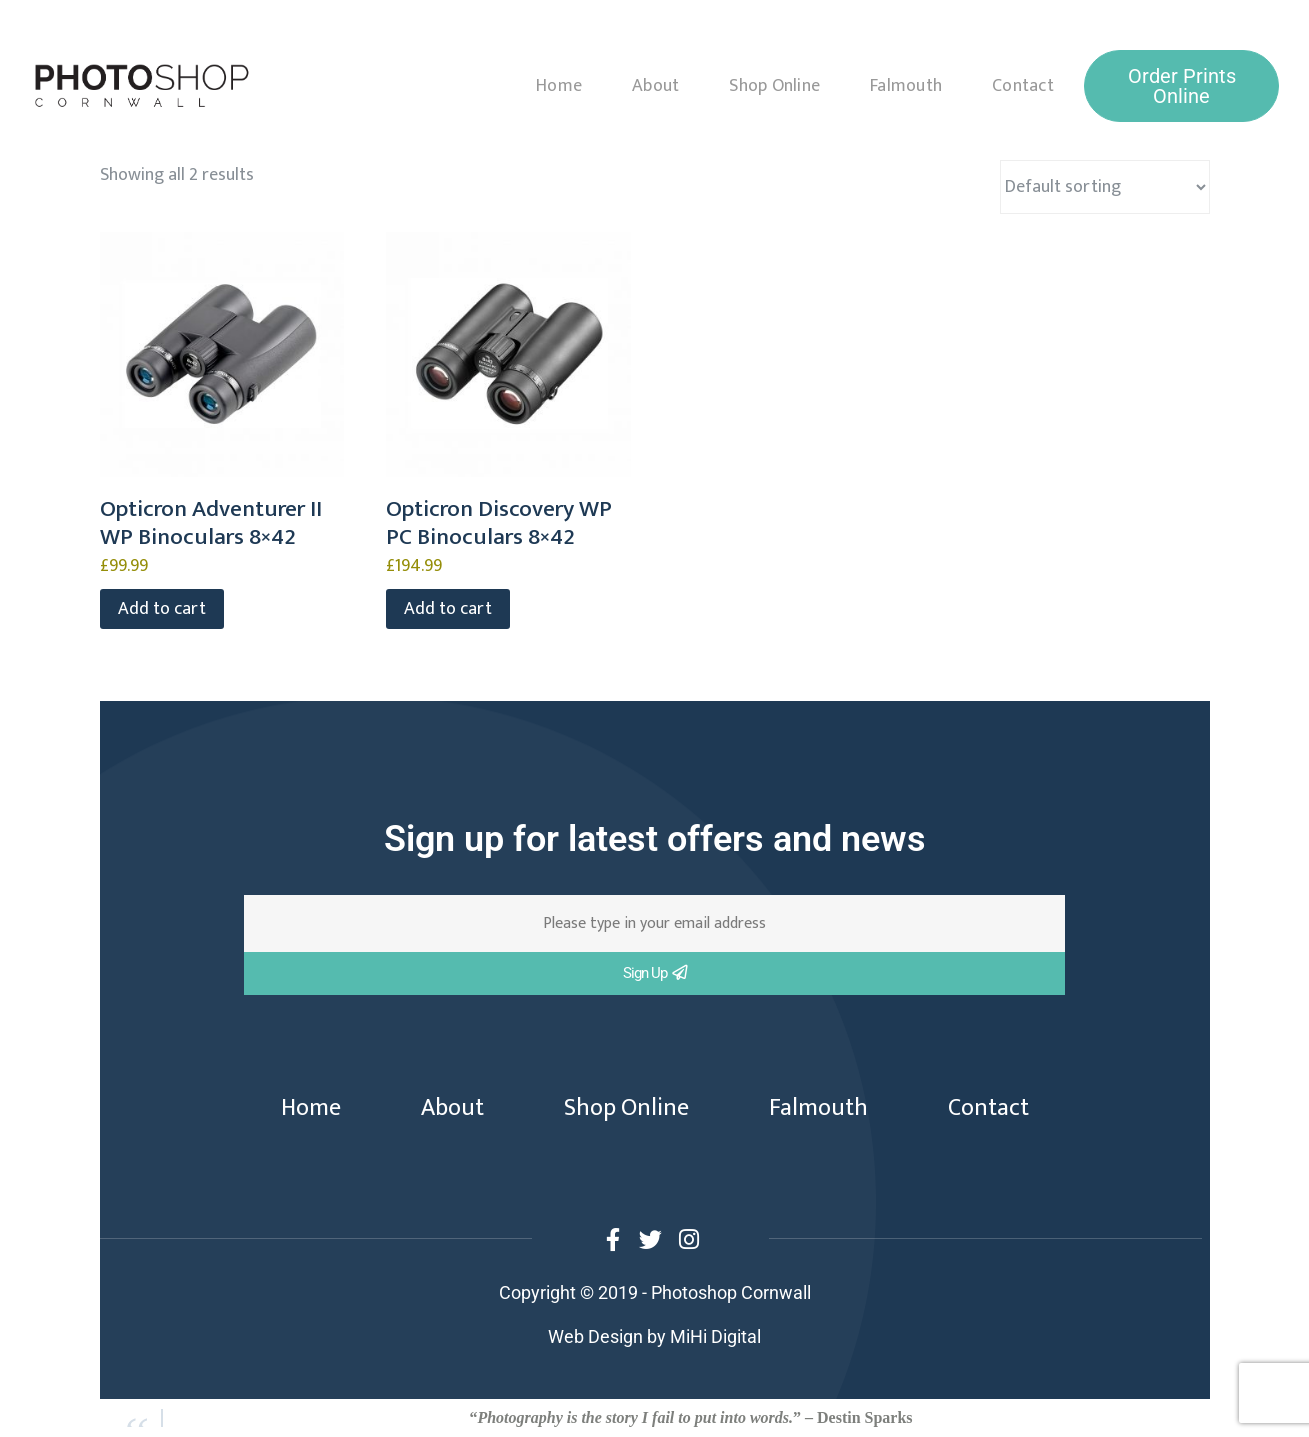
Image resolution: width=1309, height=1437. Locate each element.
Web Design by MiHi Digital (654, 1336)
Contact (1023, 86)
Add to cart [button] (162, 609)
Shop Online (774, 86)
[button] (1181, 86)
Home (559, 86)
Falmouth (906, 86)
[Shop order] (1105, 187)
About (655, 86)
